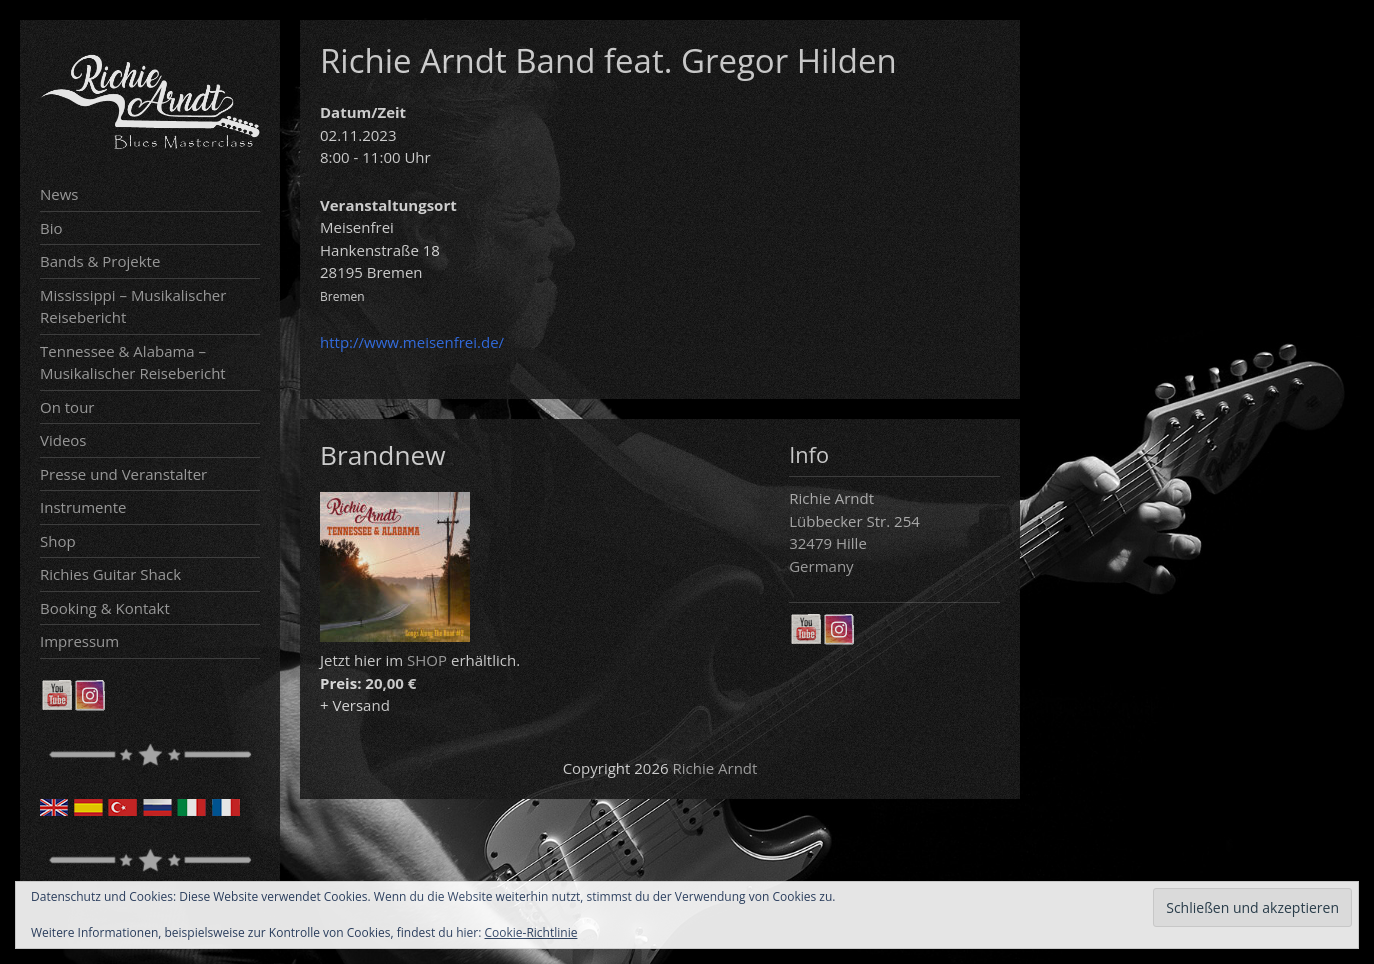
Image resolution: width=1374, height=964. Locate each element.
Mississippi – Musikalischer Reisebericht (133, 306)
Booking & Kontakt (105, 608)
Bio (51, 228)
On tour (67, 407)
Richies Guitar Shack (110, 574)
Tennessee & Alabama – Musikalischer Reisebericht (133, 362)
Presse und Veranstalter (123, 474)
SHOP (427, 660)
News (59, 194)
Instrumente (83, 507)
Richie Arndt (715, 768)
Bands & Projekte (100, 261)
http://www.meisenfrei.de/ (412, 342)
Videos (63, 440)
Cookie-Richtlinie (531, 932)
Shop (58, 541)
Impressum (79, 641)
